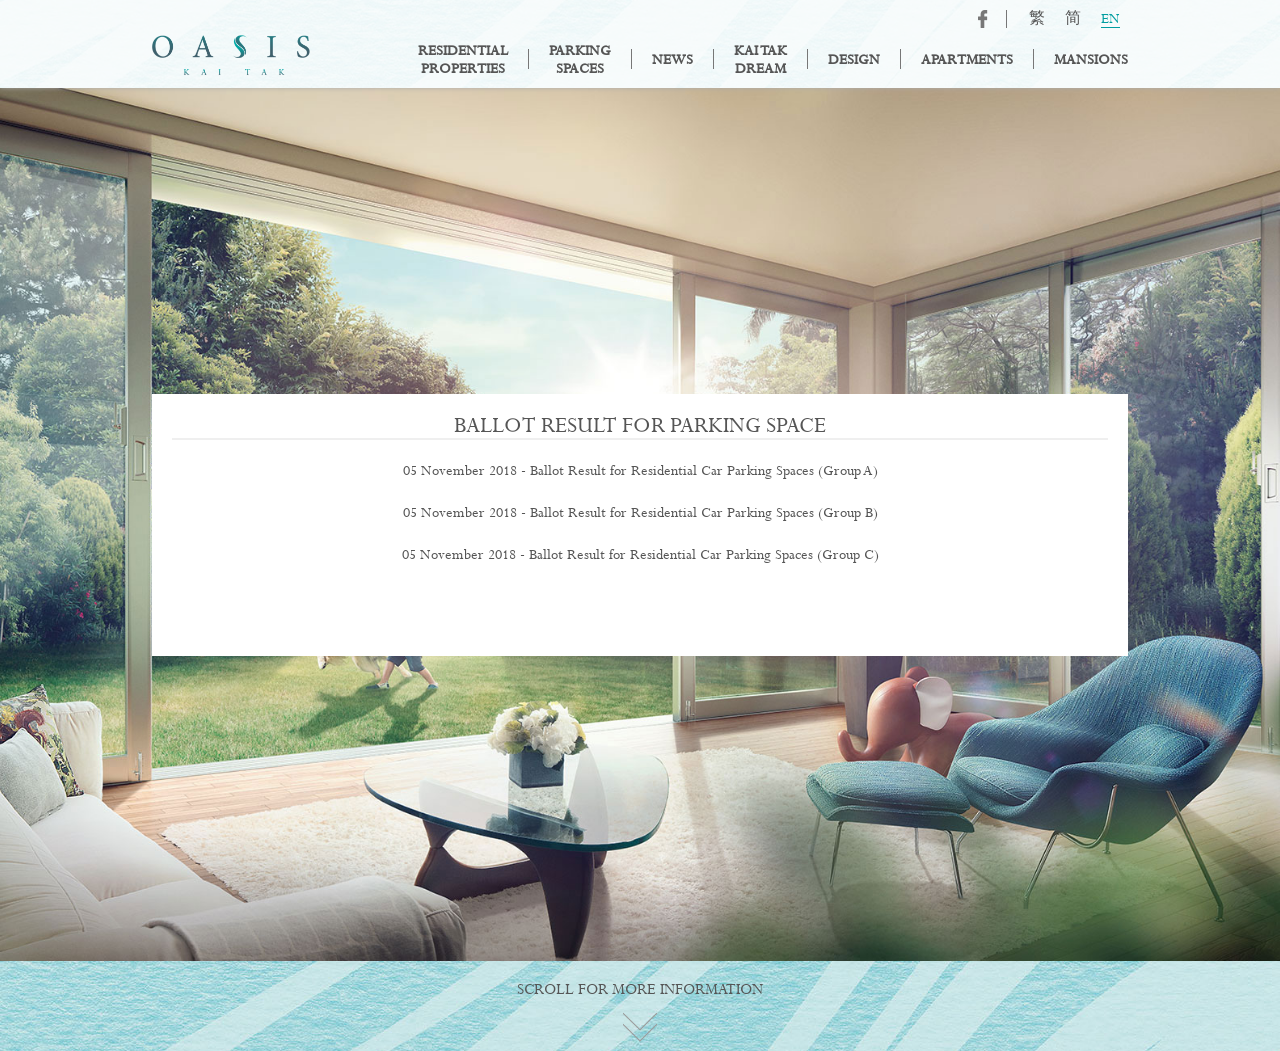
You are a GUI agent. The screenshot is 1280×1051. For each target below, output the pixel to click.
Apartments (967, 60)
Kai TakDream (760, 60)
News (672, 60)
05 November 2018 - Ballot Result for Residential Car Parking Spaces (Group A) (640, 471)
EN (1110, 20)
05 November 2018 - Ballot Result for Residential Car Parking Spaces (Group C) (640, 555)
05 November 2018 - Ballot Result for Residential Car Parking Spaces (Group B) (640, 513)
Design (854, 60)
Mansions (1091, 60)
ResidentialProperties (463, 60)
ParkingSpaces (580, 60)
